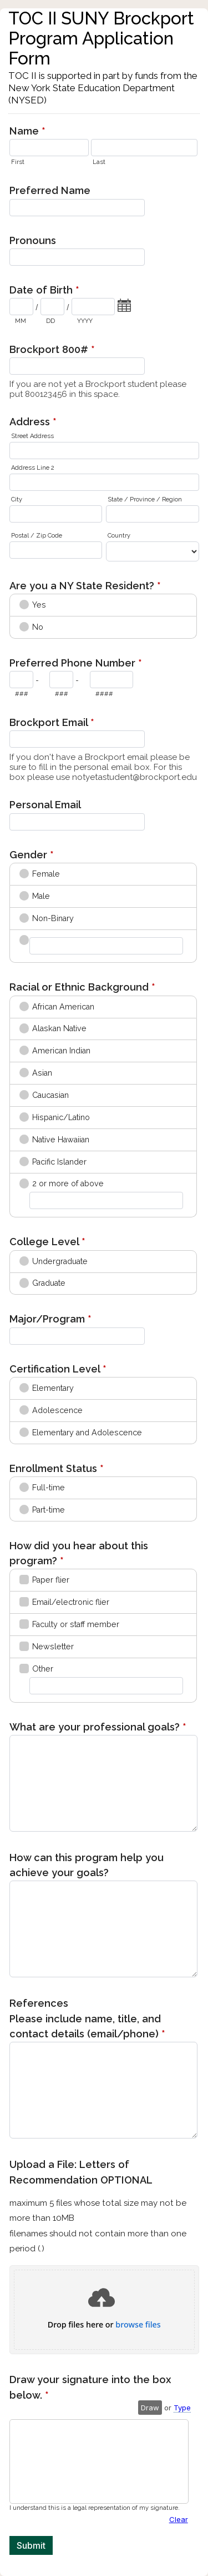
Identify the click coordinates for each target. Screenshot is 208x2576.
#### (104, 694)
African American (63, 1006)
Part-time (48, 1509)
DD (50, 321)
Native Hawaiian (60, 1139)
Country (119, 535)
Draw (150, 2407)
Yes (39, 604)
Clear (178, 2519)
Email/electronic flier (70, 1602)
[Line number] (111, 679)
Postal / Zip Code (36, 535)
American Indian (61, 1050)
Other (42, 1668)
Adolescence (57, 1410)
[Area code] (21, 679)
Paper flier (50, 1579)
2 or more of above (68, 1183)
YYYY (85, 321)
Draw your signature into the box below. (90, 2388)
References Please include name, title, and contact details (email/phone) (87, 2019)
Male (41, 896)
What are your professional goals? (97, 1728)
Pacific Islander (59, 1161)
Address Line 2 (32, 467)
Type (182, 2407)
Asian (42, 1072)
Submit (31, 2545)
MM (20, 321)
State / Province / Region (145, 499)
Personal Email (45, 804)
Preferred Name (49, 190)
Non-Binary (53, 918)
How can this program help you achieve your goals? (86, 1865)
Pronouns (32, 240)
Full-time (48, 1487)
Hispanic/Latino (61, 1117)
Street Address (32, 436)
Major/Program (50, 1320)
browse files (137, 2325)
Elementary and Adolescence (87, 1432)
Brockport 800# (52, 350)
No (37, 627)
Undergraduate (60, 1261)
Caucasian (50, 1095)
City (16, 499)
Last (99, 162)
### (21, 694)
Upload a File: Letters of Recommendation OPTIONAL (104, 2207)
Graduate (48, 1283)
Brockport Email (51, 723)
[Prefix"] (61, 679)
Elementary (53, 1388)
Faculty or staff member (75, 1624)
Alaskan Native (59, 1028)
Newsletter (53, 1646)
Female (46, 873)
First (17, 162)
